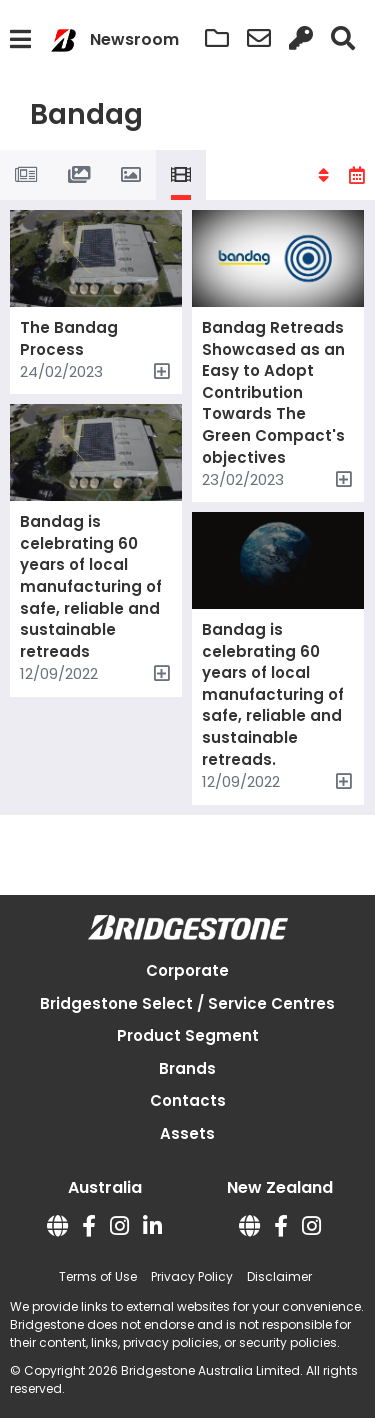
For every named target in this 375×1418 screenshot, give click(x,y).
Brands (187, 1068)
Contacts (188, 1100)
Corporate (187, 970)
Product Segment (188, 1035)
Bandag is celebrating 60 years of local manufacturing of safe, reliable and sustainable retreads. (273, 694)
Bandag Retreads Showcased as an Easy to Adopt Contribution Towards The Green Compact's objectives (273, 392)
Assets (187, 1133)
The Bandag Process (69, 338)
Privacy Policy (192, 1276)
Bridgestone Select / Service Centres (187, 1003)
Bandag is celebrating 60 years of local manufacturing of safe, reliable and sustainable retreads (91, 586)
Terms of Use (98, 1276)
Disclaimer (279, 1276)
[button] (323, 175)
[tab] (181, 175)
